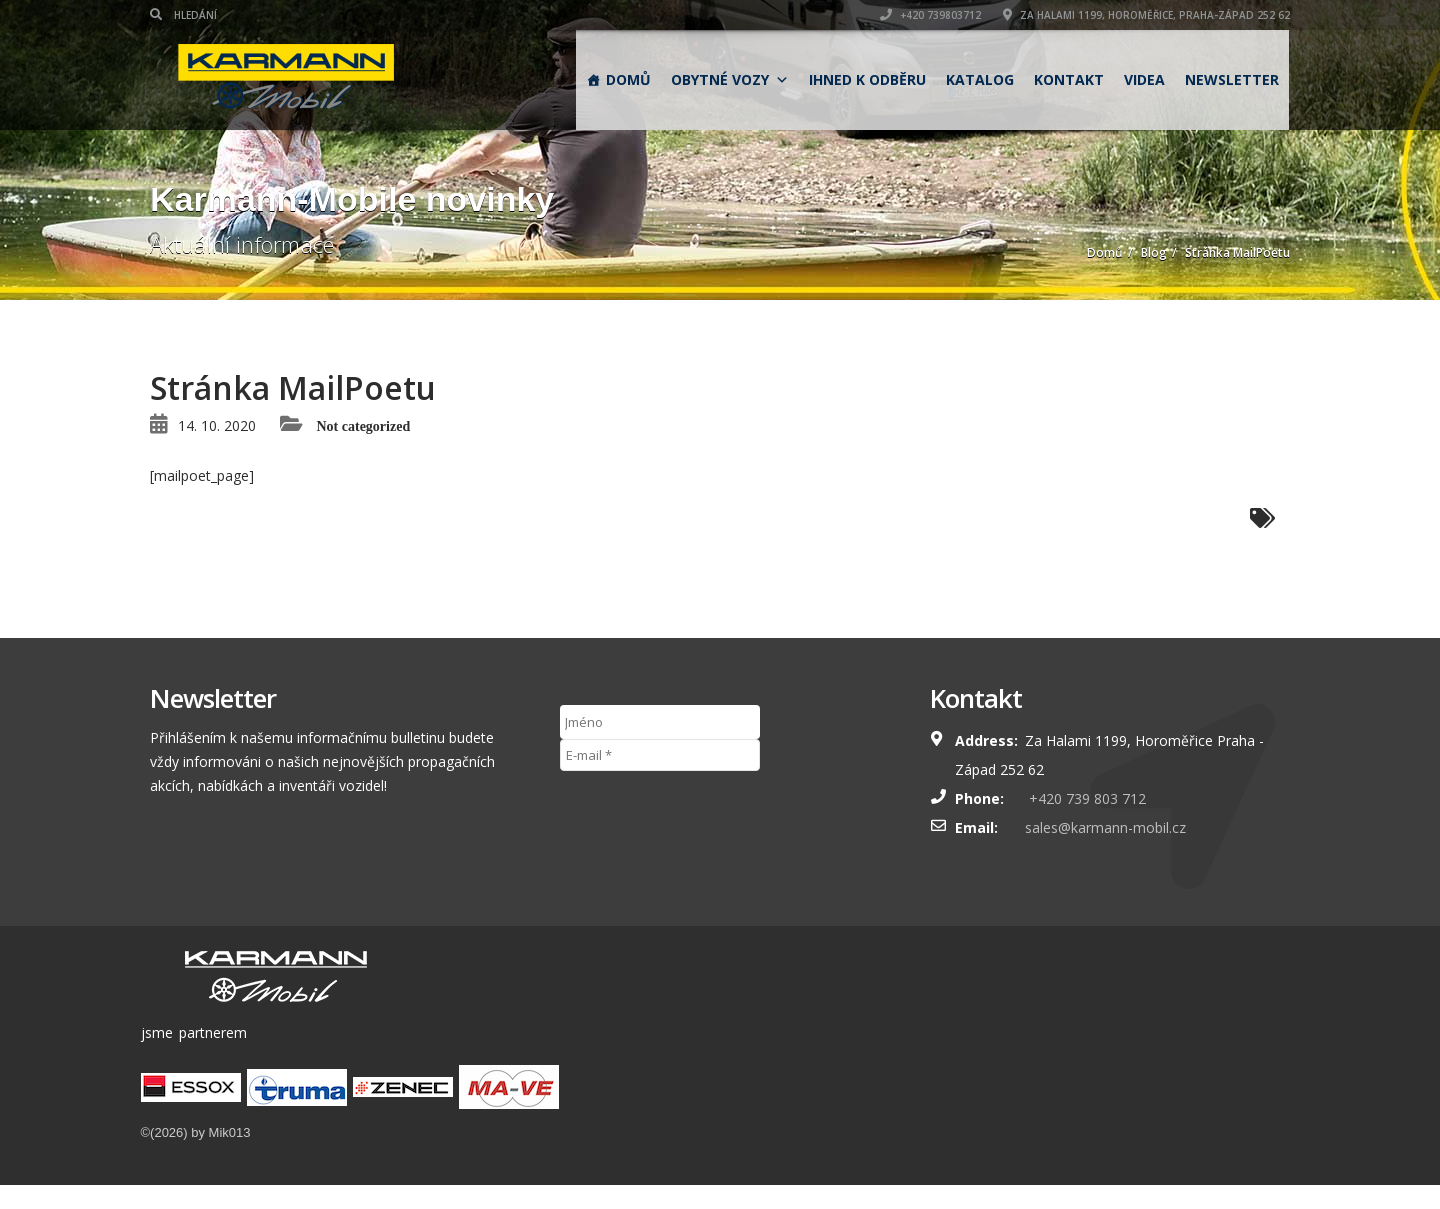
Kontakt (1069, 79)
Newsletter (1232, 79)
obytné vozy (730, 79)
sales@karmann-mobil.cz (1105, 827)
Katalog (980, 79)
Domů (628, 79)
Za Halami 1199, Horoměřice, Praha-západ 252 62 (1146, 15)
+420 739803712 (930, 15)
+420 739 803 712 (1085, 798)
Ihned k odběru (867, 79)
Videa (1144, 79)
